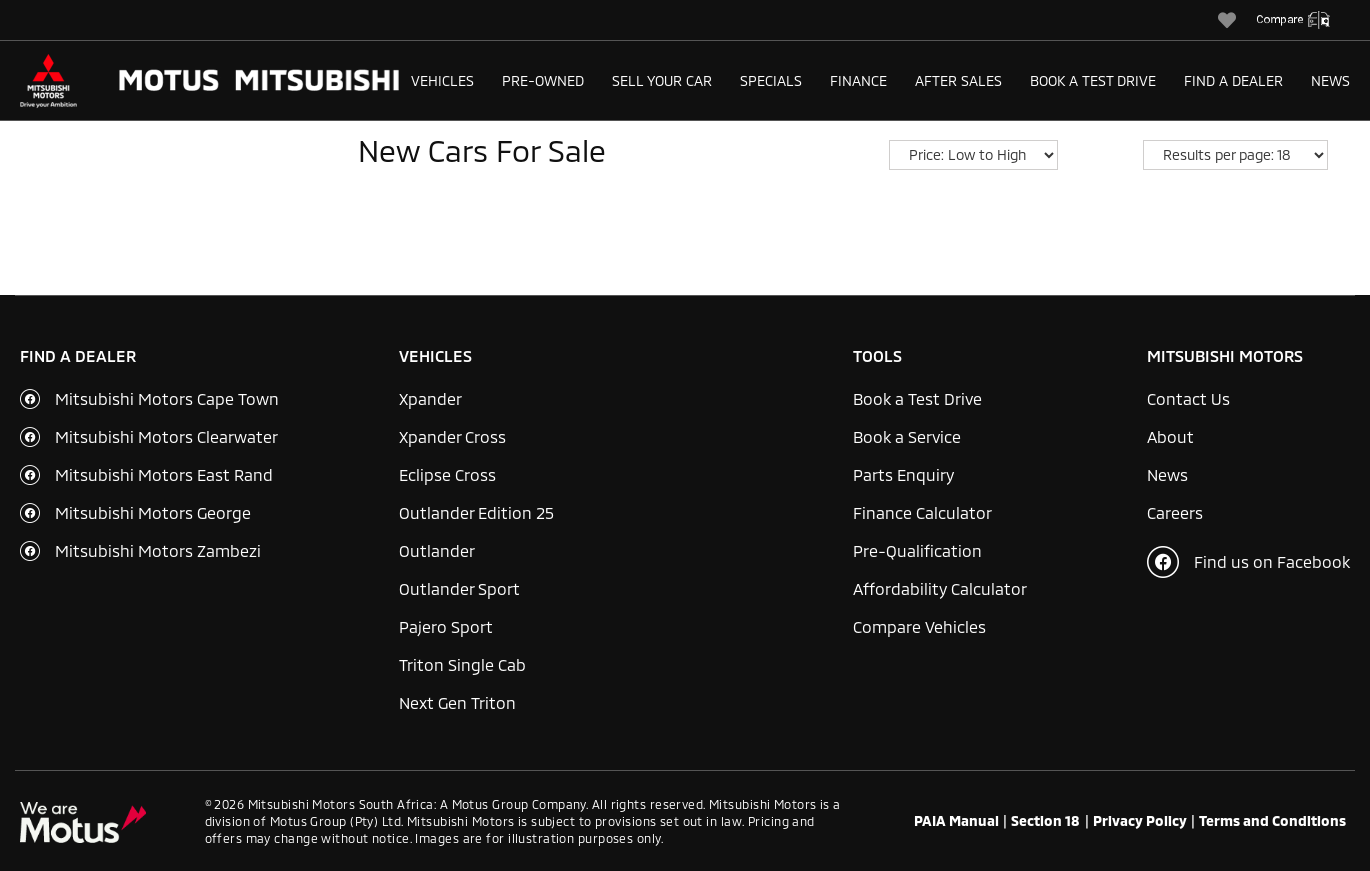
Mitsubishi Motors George (153, 512)
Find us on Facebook (1248, 562)
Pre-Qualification (917, 550)
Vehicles (442, 80)
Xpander (430, 398)
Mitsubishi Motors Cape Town (167, 398)
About (1170, 436)
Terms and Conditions (1272, 821)
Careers (1175, 512)
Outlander (437, 550)
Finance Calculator (922, 512)
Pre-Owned (543, 80)
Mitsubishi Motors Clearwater (166, 436)
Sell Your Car (662, 80)
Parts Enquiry (903, 474)
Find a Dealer (1233, 80)
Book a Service (907, 436)
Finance (858, 80)
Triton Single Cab (462, 664)
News (1330, 80)
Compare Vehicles (919, 626)
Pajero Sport (446, 626)
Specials (771, 80)
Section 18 (1045, 821)
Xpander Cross (452, 436)
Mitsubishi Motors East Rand (164, 474)
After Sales (958, 80)
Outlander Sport (459, 588)
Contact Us (1188, 398)
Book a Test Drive (1093, 80)
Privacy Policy (1140, 821)
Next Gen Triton (457, 702)
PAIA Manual (956, 821)
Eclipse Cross (447, 474)
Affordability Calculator (940, 588)
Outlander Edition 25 (476, 512)
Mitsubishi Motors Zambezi (158, 550)
